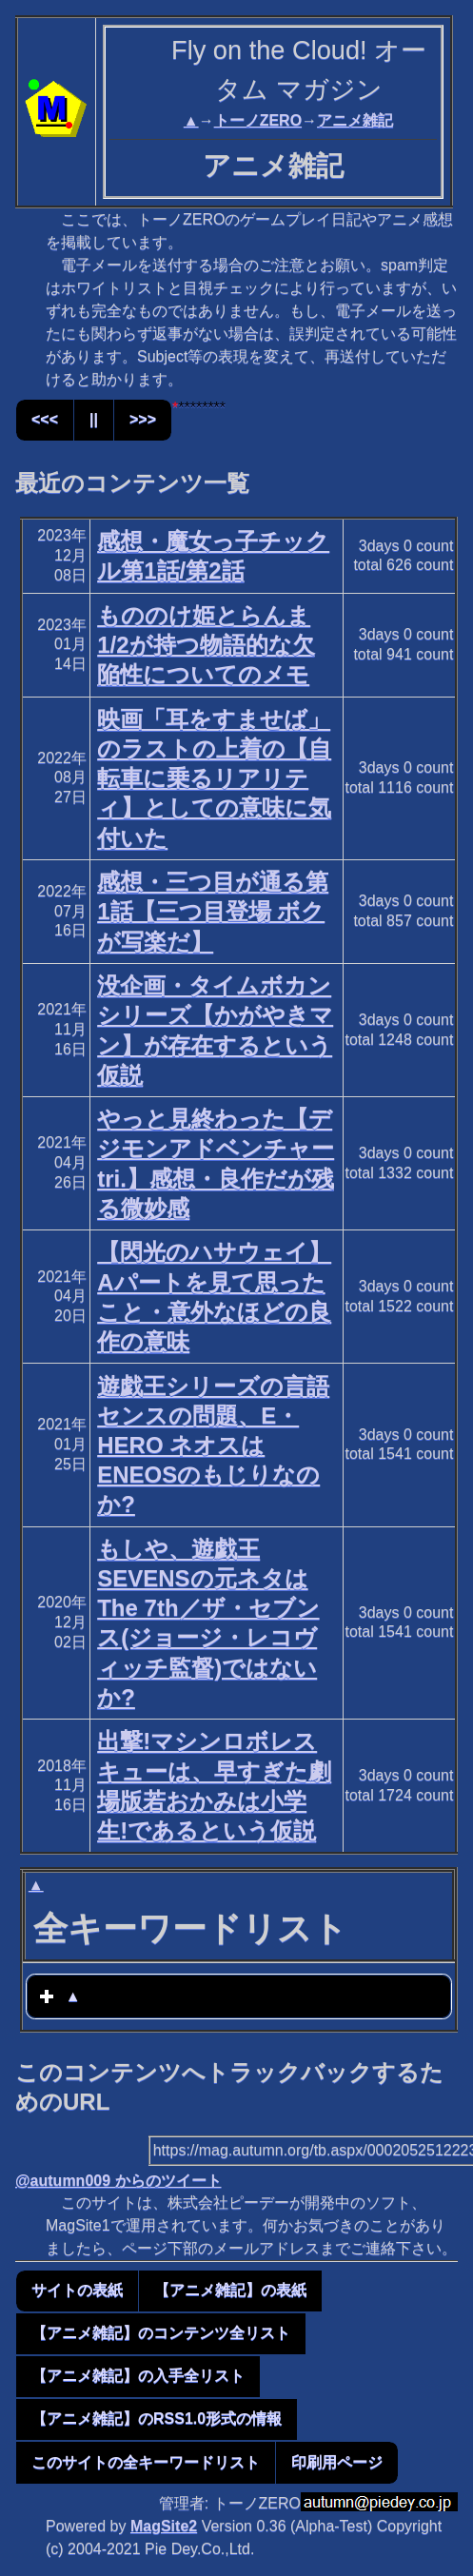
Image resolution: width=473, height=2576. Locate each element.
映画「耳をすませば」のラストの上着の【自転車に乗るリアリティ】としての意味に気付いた (214, 778)
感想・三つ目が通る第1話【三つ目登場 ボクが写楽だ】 (212, 911)
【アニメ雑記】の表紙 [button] (230, 2290)
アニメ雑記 (355, 120)
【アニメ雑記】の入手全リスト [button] (138, 2376)
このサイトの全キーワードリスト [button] (145, 2462)
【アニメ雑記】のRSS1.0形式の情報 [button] (156, 2418)
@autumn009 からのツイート (118, 2181)
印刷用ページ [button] (337, 2462)
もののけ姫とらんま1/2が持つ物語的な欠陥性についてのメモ (205, 644)
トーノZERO (258, 120)
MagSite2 (163, 2526)
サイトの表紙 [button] (77, 2290)
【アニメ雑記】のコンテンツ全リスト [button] (160, 2333)
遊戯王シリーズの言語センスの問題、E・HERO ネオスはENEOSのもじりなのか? (213, 1445)
